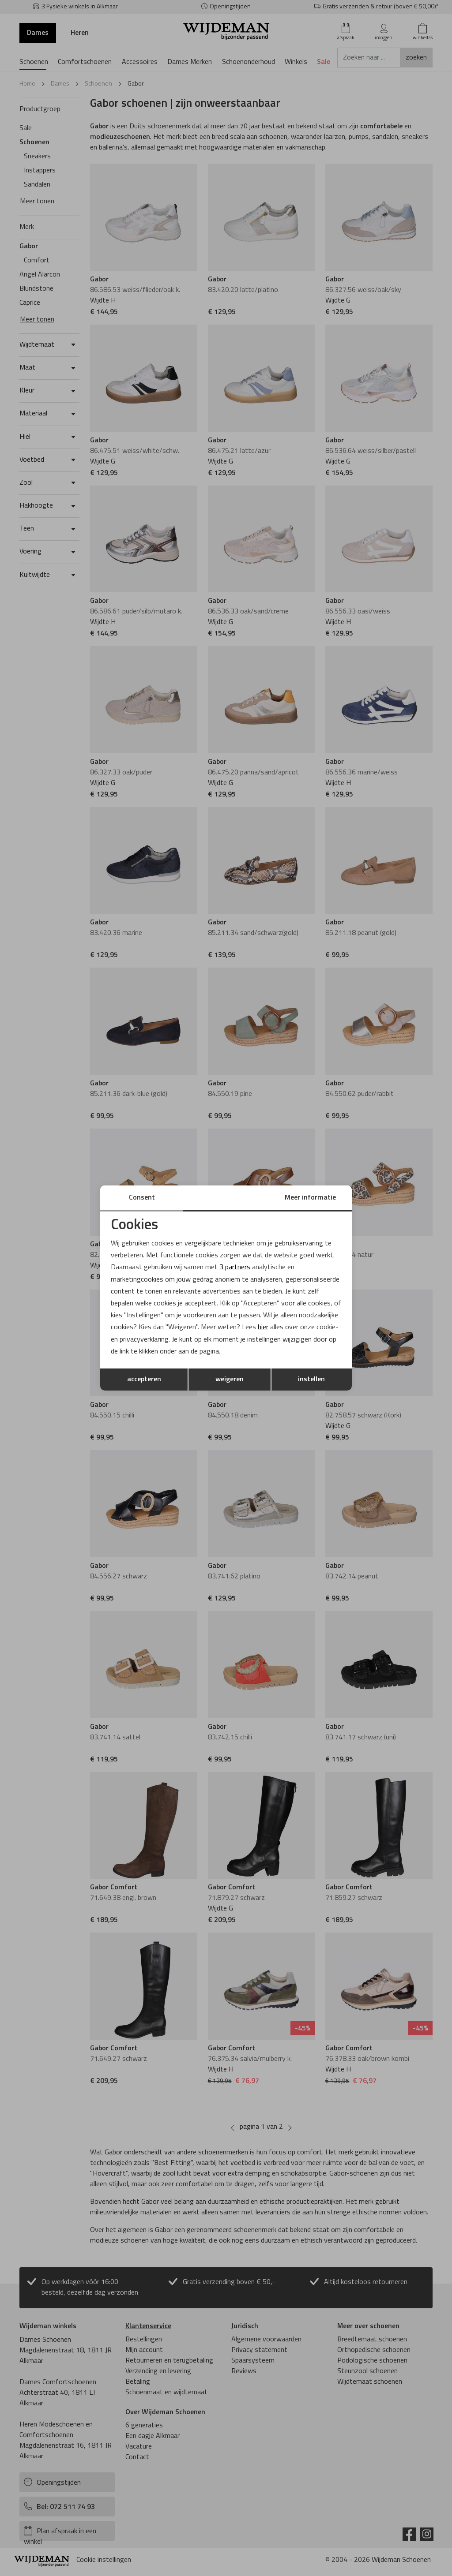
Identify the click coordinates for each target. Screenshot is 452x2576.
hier (263, 1327)
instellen (311, 1379)
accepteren (144, 1379)
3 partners (234, 1267)
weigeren (229, 1379)
